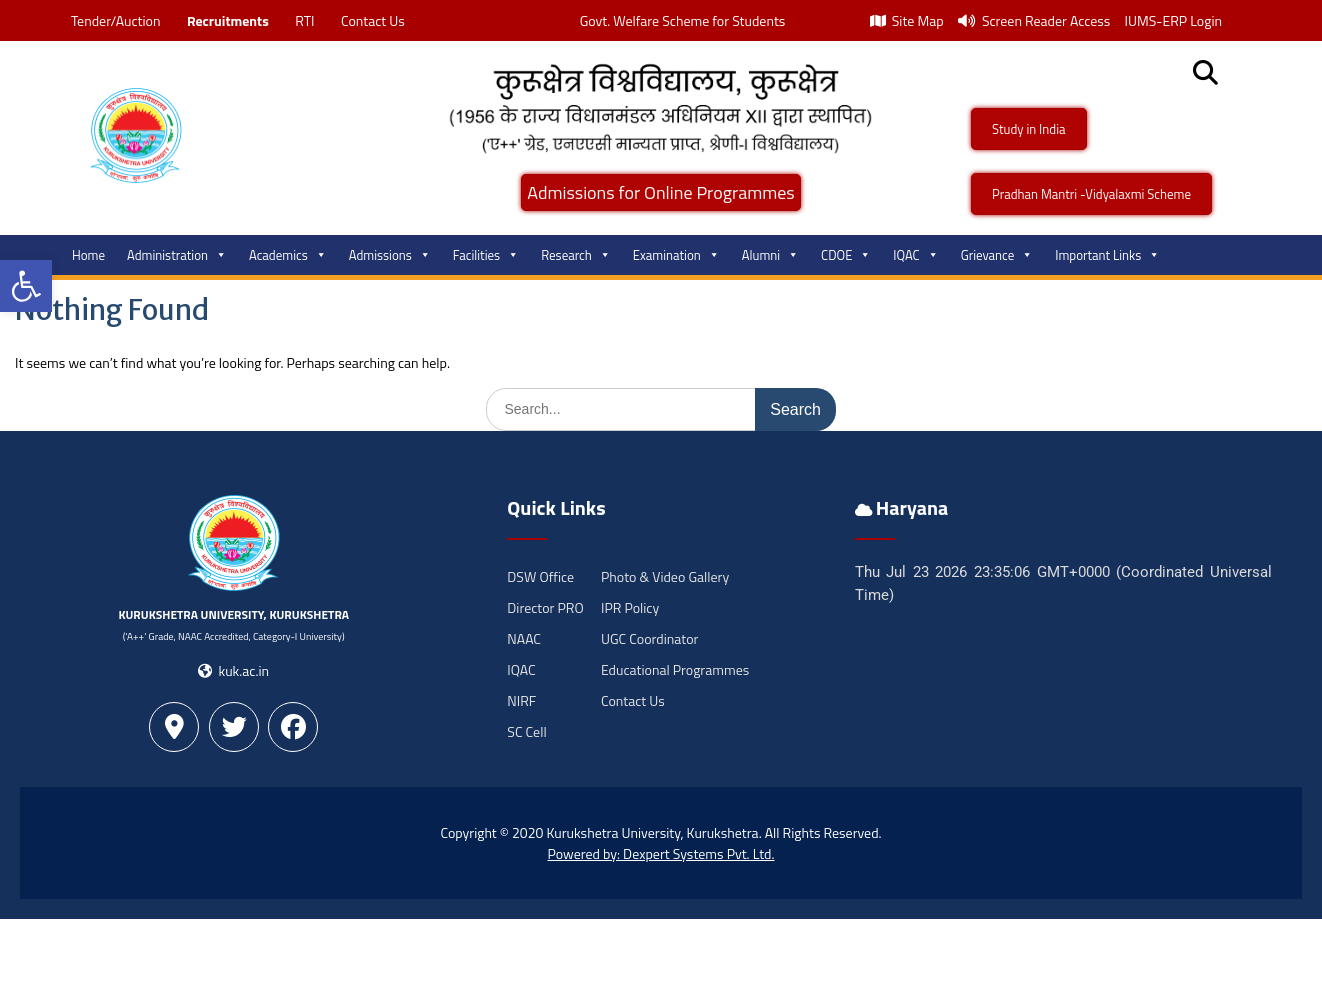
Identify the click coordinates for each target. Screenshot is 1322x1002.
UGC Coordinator (649, 638)
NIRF (521, 700)
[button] (26, 286)
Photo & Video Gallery (665, 576)
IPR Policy (630, 607)
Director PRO (545, 607)
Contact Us (373, 20)
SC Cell (526, 731)
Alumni (770, 255)
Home (88, 255)
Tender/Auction (115, 20)
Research (576, 255)
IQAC (915, 255)
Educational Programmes (675, 669)
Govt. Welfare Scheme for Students (683, 20)
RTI (304, 20)
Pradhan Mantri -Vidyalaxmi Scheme (1091, 194)
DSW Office (540, 576)
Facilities (486, 255)
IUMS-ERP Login (1173, 20)
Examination (676, 255)
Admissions (390, 255)
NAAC (524, 638)
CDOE (846, 255)
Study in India (1029, 129)
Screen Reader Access (1034, 20)
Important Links (1107, 255)
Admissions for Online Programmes (660, 192)
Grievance (997, 255)
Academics (288, 255)
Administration (177, 255)
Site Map (907, 20)
